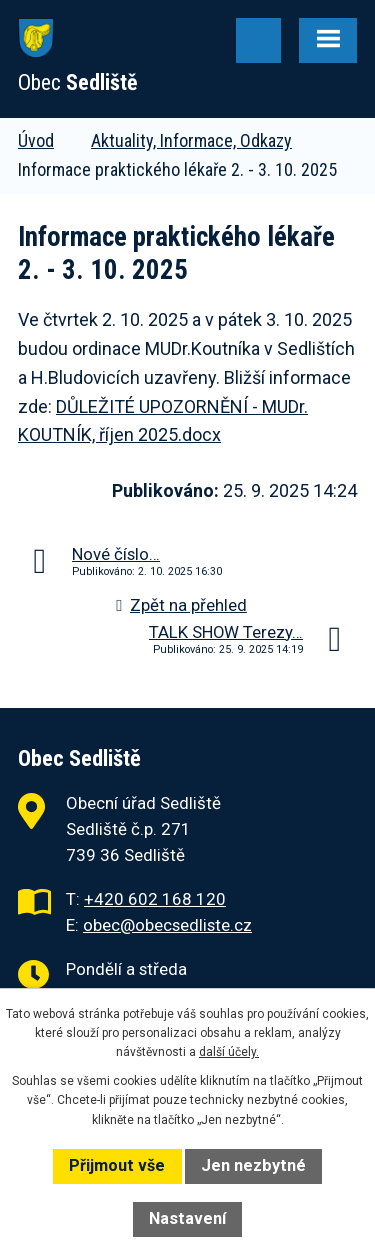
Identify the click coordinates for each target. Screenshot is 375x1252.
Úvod (36, 140)
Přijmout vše (117, 1165)
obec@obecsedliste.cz (167, 925)
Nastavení (187, 1218)
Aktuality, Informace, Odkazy (191, 140)
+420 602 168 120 (155, 899)
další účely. (229, 1052)
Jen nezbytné (253, 1165)
